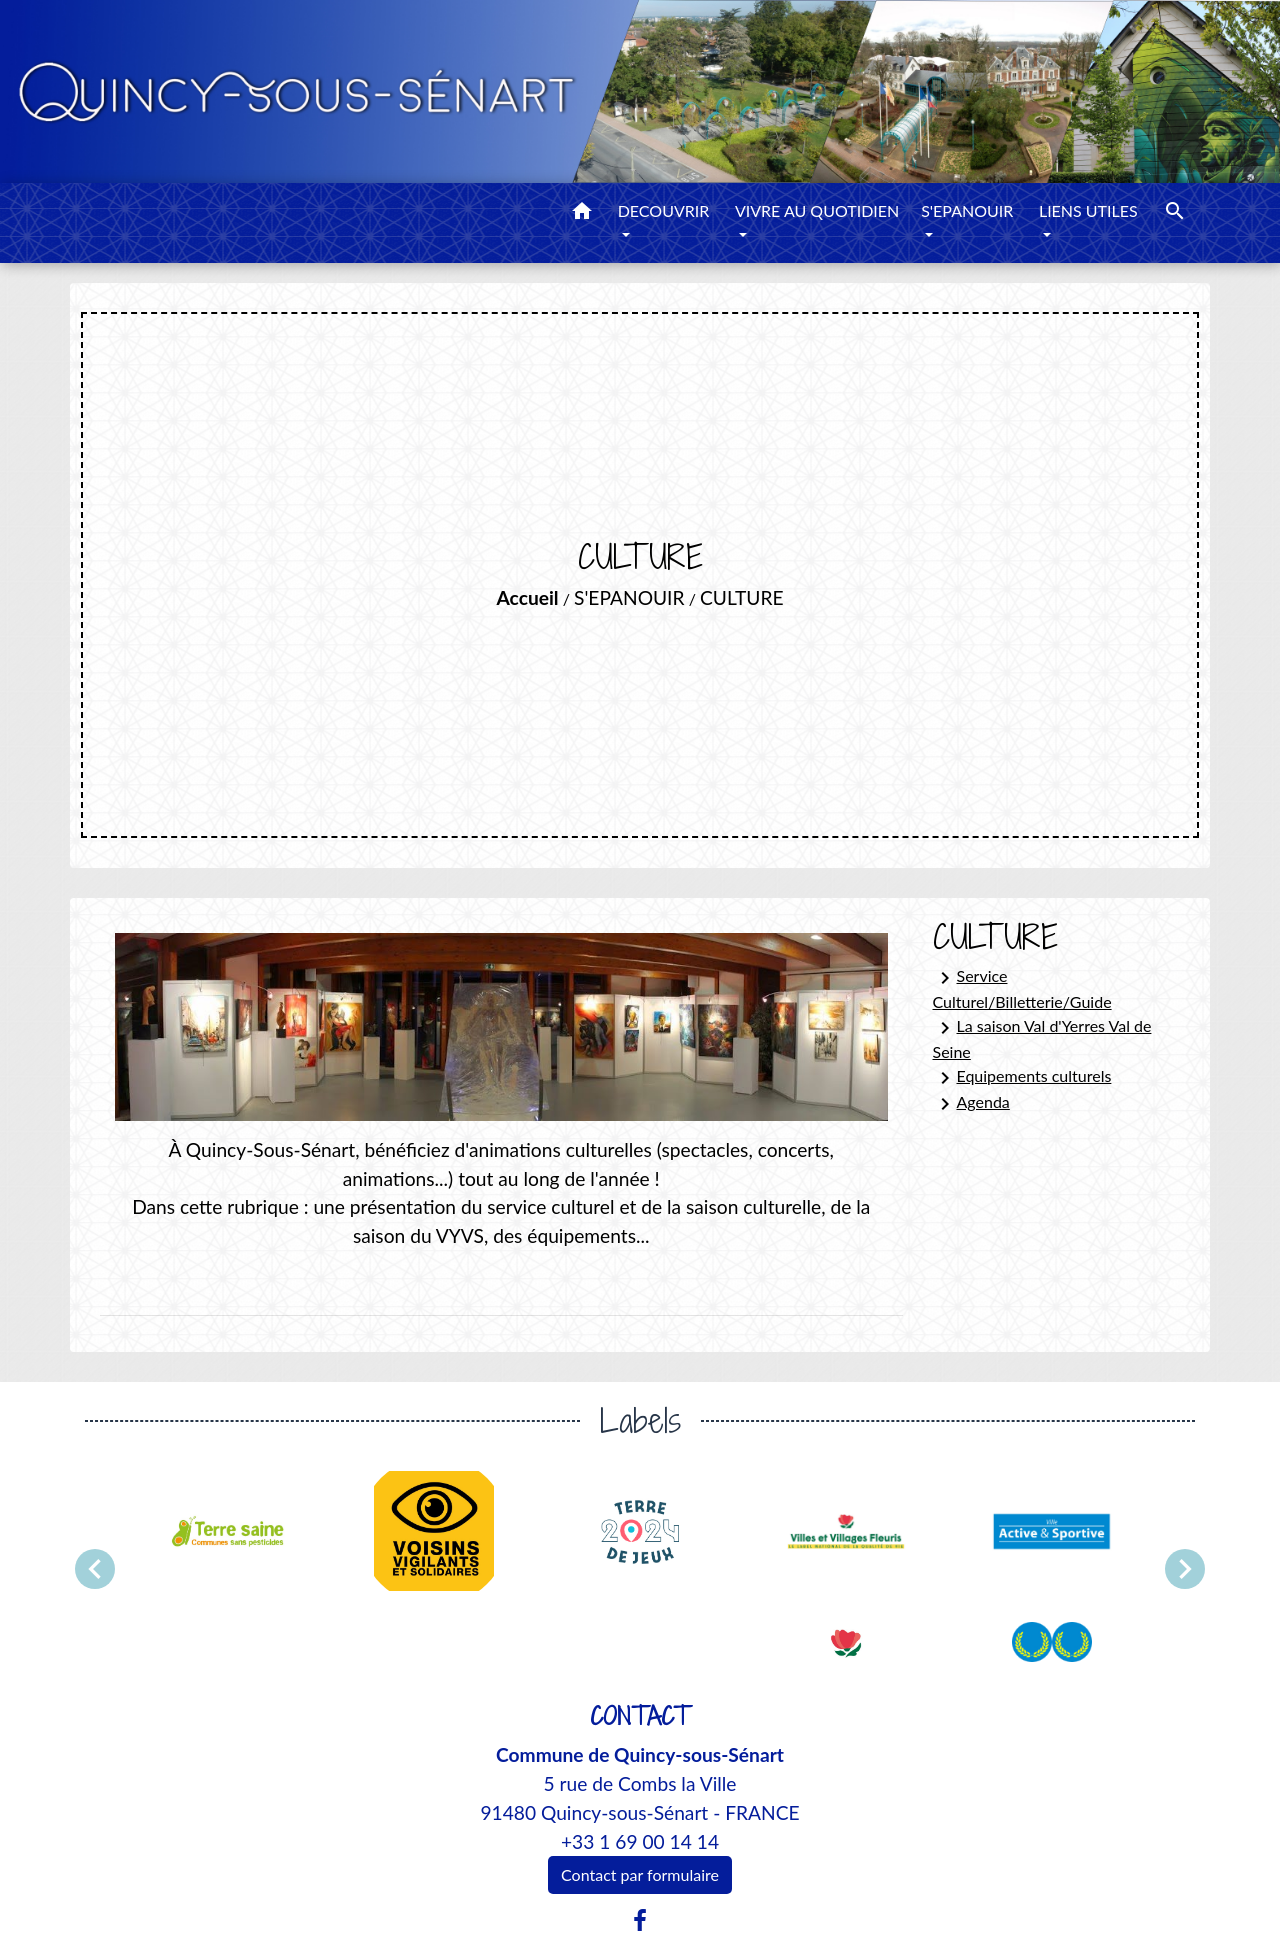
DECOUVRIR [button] (664, 210)
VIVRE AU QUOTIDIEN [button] (817, 210)
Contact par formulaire (640, 1874)
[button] (582, 214)
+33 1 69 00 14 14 (640, 1841)
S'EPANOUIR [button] (967, 210)
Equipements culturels (1022, 1078)
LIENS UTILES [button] (1088, 210)
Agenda (971, 1104)
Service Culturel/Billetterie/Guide (1022, 988)
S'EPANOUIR (629, 597)
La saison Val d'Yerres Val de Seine (1042, 1038)
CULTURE (742, 597)
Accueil (528, 597)
